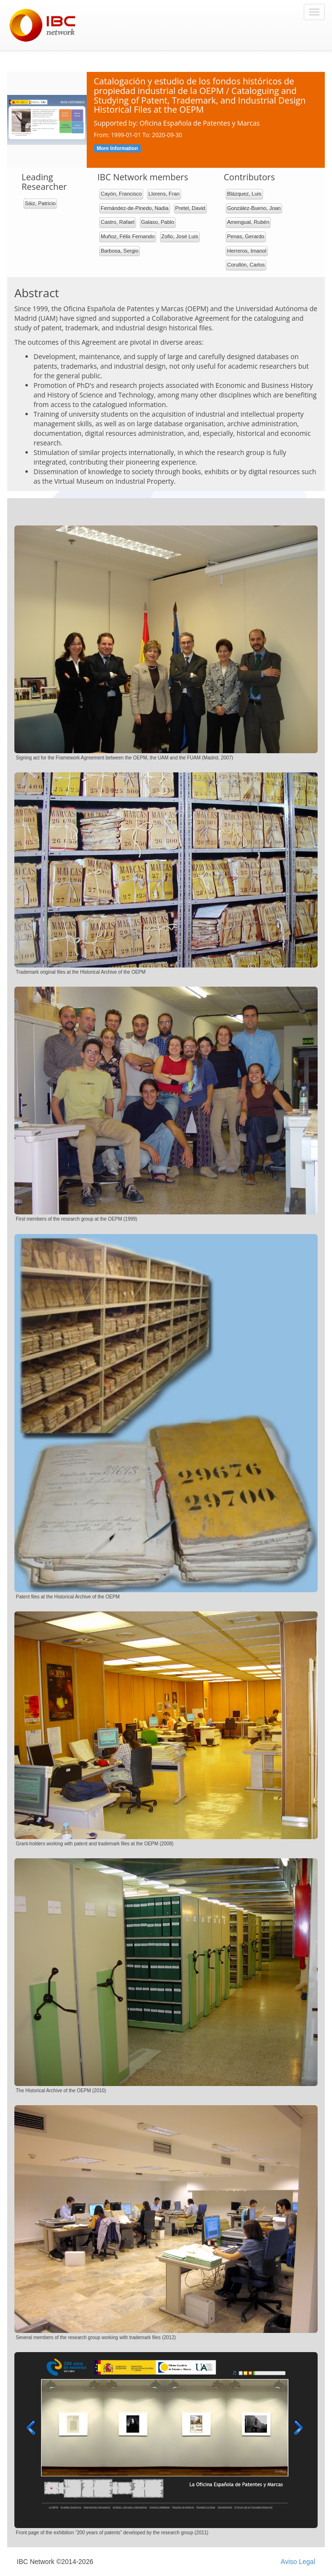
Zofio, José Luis (179, 236)
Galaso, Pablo (157, 222)
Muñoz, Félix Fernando (128, 236)
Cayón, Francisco (121, 194)
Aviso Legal (298, 2561)
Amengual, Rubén (248, 222)
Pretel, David (190, 208)
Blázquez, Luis (244, 194)
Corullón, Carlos (246, 265)
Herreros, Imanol (246, 251)
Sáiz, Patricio (40, 203)
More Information (117, 148)
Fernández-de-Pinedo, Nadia (134, 208)
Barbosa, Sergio (119, 251)
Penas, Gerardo (245, 236)
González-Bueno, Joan (254, 208)
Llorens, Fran (164, 194)
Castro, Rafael (117, 222)
